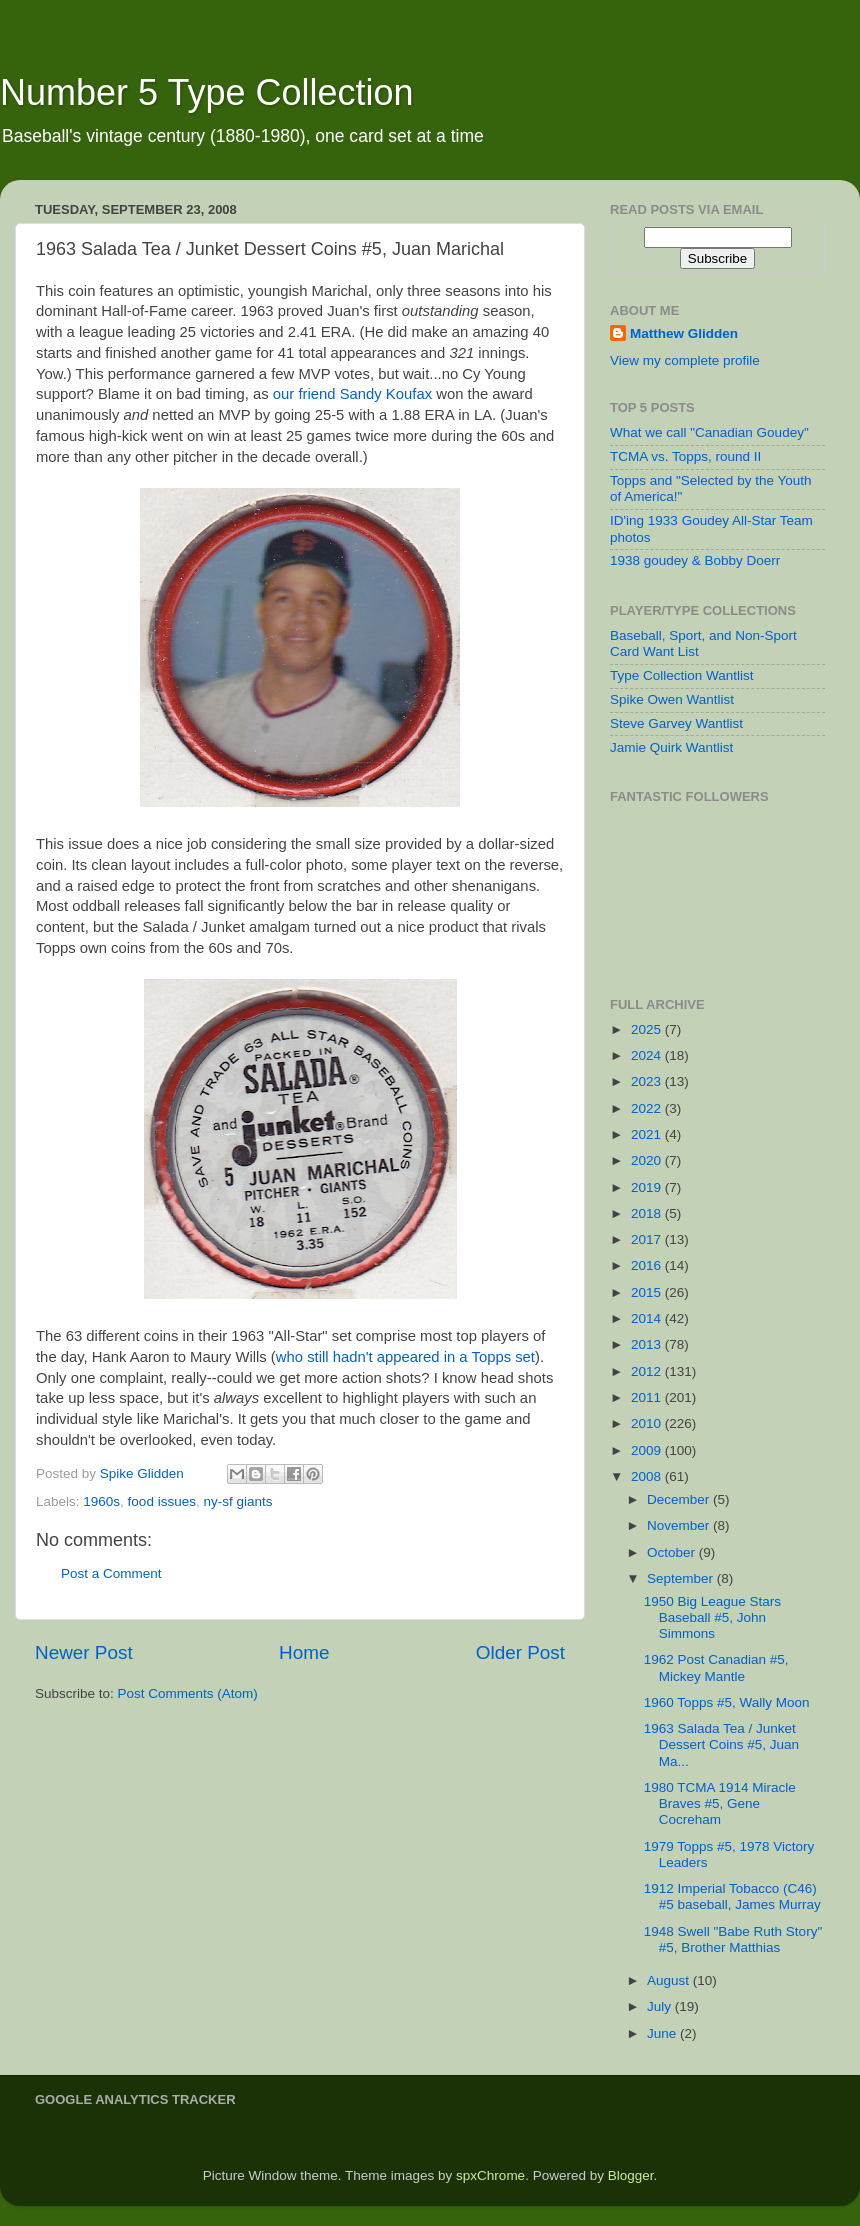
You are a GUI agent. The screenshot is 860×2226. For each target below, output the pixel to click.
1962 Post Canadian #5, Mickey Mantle (716, 1667)
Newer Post (84, 1652)
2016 (648, 1265)
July (661, 2006)
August (670, 1980)
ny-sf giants (237, 1501)
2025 (648, 1029)
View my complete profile (685, 360)
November (680, 1525)
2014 (648, 1318)
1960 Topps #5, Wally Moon (727, 1702)
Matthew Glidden (684, 333)
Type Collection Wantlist (682, 675)
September (682, 1578)
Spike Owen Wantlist (672, 699)
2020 (648, 1160)
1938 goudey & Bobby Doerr (695, 560)
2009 (648, 1450)
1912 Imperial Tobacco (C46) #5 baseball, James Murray (732, 1896)
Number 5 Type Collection (207, 92)
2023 (648, 1081)
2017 (648, 1239)
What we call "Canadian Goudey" (709, 432)
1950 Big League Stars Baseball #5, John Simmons (712, 1617)
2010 (648, 1423)
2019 (648, 1187)
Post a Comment (111, 1573)
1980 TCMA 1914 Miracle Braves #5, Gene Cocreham (720, 1803)
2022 (648, 1108)
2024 (648, 1055)
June (663, 2033)
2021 (648, 1134)
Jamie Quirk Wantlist (671, 747)
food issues (162, 1501)
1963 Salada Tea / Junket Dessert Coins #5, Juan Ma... (721, 1744)
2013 (648, 1344)
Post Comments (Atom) (188, 1693)
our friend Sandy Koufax (352, 394)
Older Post (520, 1652)
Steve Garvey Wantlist (676, 723)
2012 (648, 1371)
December (680, 1499)
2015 (648, 1292)
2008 (648, 1476)
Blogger (631, 2175)
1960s (101, 1501)
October (673, 1552)
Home (304, 1652)
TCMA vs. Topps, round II (685, 456)
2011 (648, 1397)
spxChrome (490, 2175)
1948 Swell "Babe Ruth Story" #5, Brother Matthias (733, 1939)
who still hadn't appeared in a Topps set (405, 1357)
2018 (648, 1213)
